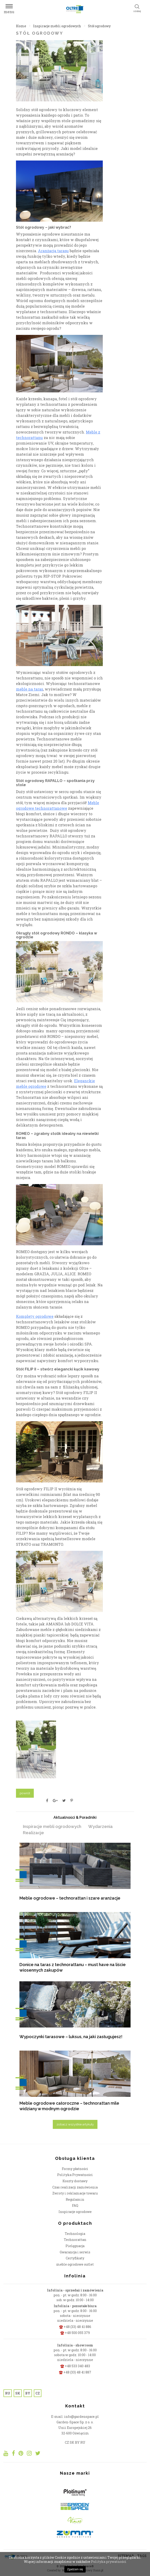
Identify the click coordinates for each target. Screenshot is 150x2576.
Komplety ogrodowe (34, 1316)
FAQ (75, 2205)
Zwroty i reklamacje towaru (75, 2193)
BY (27, 2393)
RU (7, 2393)
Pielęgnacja (75, 2246)
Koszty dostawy (75, 2181)
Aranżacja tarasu (53, 250)
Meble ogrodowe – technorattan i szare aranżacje (69, 1898)
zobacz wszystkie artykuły (75, 2124)
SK (17, 2393)
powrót (25, 1793)
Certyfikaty (75, 2258)
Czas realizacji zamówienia (75, 2187)
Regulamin (75, 2199)
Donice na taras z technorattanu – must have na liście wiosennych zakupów (72, 1967)
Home (21, 26)
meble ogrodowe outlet (75, 2264)
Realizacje (33, 1832)
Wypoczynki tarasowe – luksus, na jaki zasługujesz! (70, 2036)
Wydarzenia (100, 1826)
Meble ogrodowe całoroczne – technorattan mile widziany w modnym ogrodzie (69, 2106)
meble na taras (29, 689)
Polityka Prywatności (75, 2175)
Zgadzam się (75, 2569)
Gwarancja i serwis (75, 2252)
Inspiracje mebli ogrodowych (57, 26)
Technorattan (75, 2239)
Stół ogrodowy (99, 26)
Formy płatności (75, 2169)
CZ (37, 2393)
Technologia (75, 2233)
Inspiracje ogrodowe (75, 2211)
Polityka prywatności (108, 2561)
